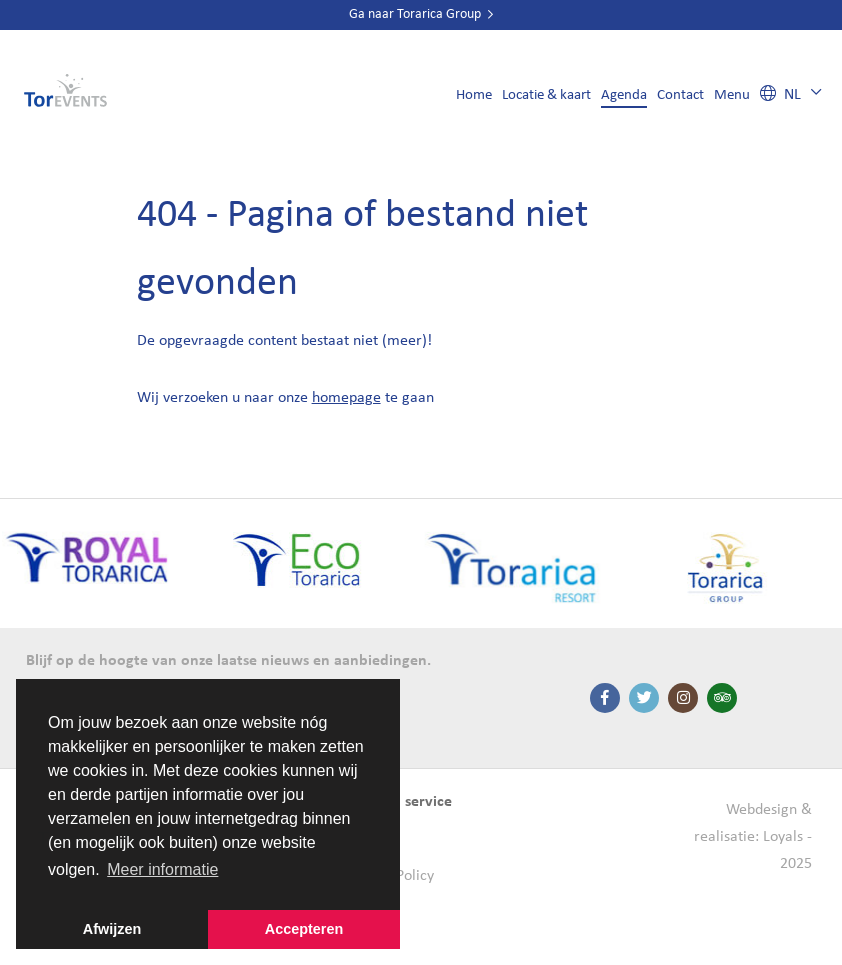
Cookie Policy (391, 876)
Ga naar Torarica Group (421, 14)
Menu (732, 95)
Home (474, 95)
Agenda (624, 95)
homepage (346, 398)
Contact (680, 95)
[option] (305, 570)
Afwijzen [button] (112, 929)
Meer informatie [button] (162, 869)
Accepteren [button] (304, 929)
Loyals (783, 837)
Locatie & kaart (546, 95)
